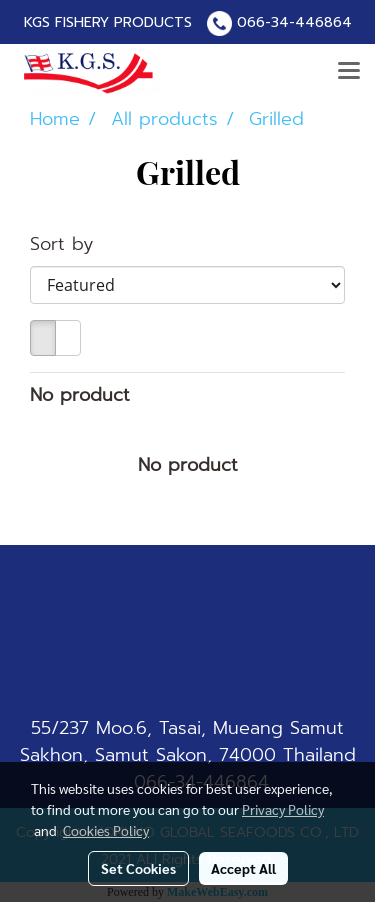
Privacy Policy (283, 809)
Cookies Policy (106, 830)
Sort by (72, 244)
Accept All (243, 868)
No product (80, 395)
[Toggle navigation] (349, 72)
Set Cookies (138, 868)
